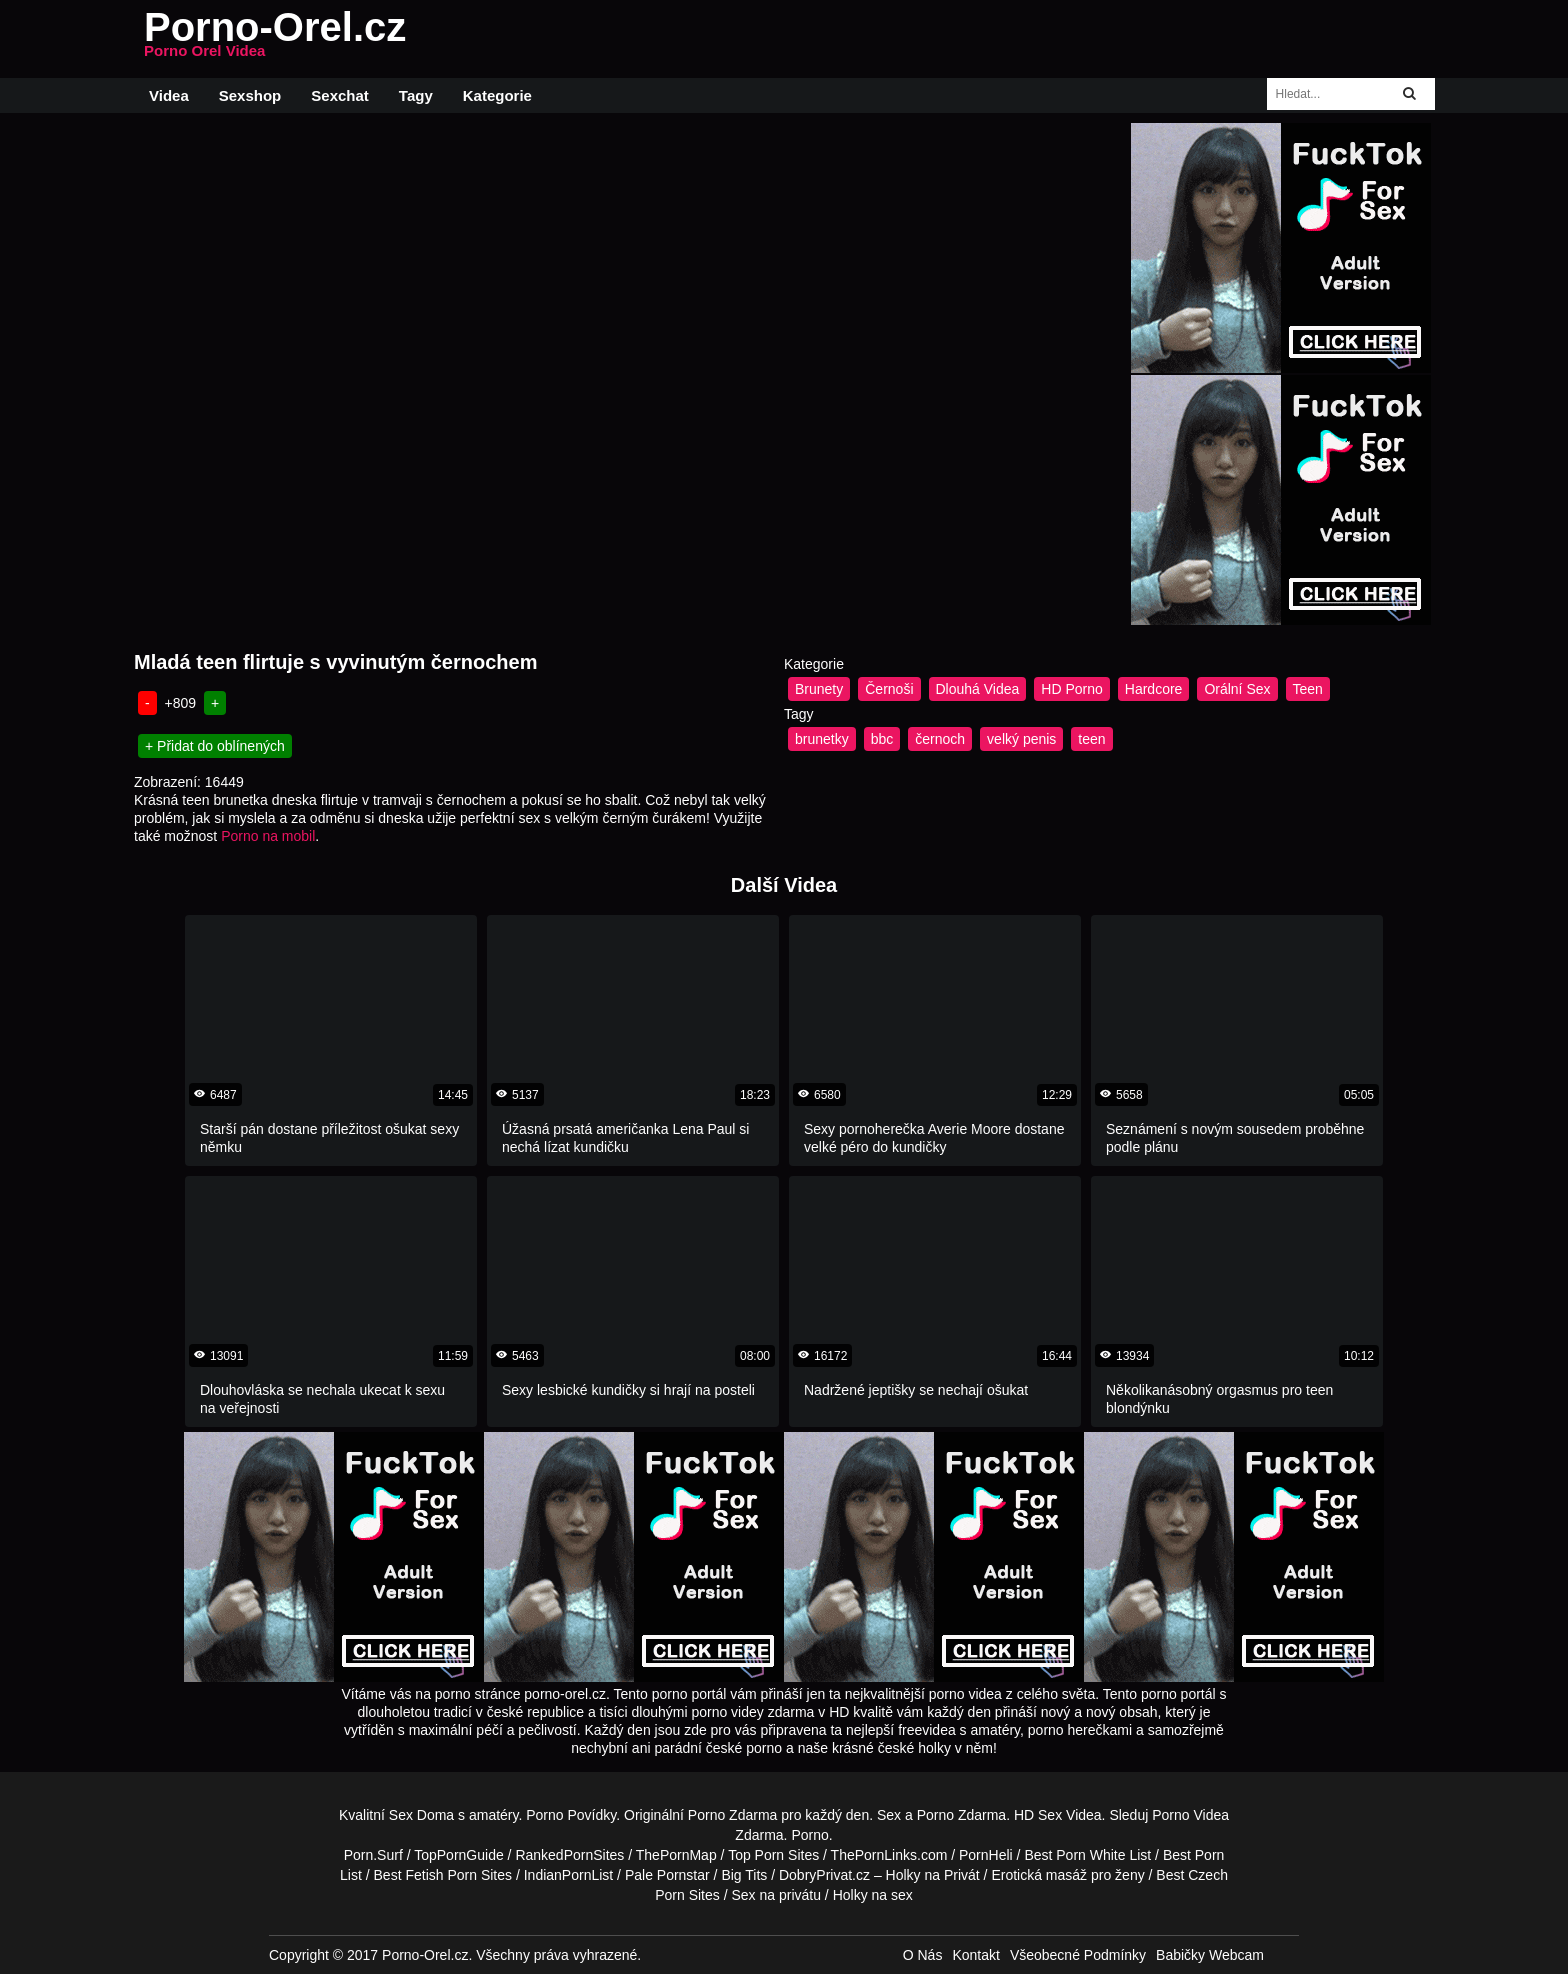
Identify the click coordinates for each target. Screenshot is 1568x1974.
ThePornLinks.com (889, 1855)
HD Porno (1071, 689)
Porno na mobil (268, 836)
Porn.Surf (373, 1855)
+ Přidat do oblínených (215, 746)
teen (1091, 739)
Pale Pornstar (667, 1875)
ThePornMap (676, 1855)
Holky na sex (873, 1895)
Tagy (416, 95)
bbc (882, 739)
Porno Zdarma (732, 1815)
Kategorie (497, 95)
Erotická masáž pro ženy (1067, 1875)
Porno (809, 1835)
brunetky (822, 739)
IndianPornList (569, 1875)
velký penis (1021, 739)
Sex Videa (1070, 1815)
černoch (940, 739)
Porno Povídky (571, 1815)
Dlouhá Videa (978, 689)
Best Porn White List (1087, 1855)
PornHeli (986, 1855)
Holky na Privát (933, 1875)
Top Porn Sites (773, 1855)
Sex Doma (421, 1815)
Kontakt (975, 1955)
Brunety (819, 689)
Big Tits (744, 1875)
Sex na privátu (776, 1895)
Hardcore (1154, 689)
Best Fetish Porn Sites (443, 1875)
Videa (169, 95)
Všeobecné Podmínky (1078, 1955)
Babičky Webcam (1210, 1955)
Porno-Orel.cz (275, 39)
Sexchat (340, 95)
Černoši (889, 689)
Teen (1308, 689)
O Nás (923, 1955)
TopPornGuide (459, 1855)
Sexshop (250, 95)
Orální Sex (1237, 689)
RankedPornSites (569, 1855)
